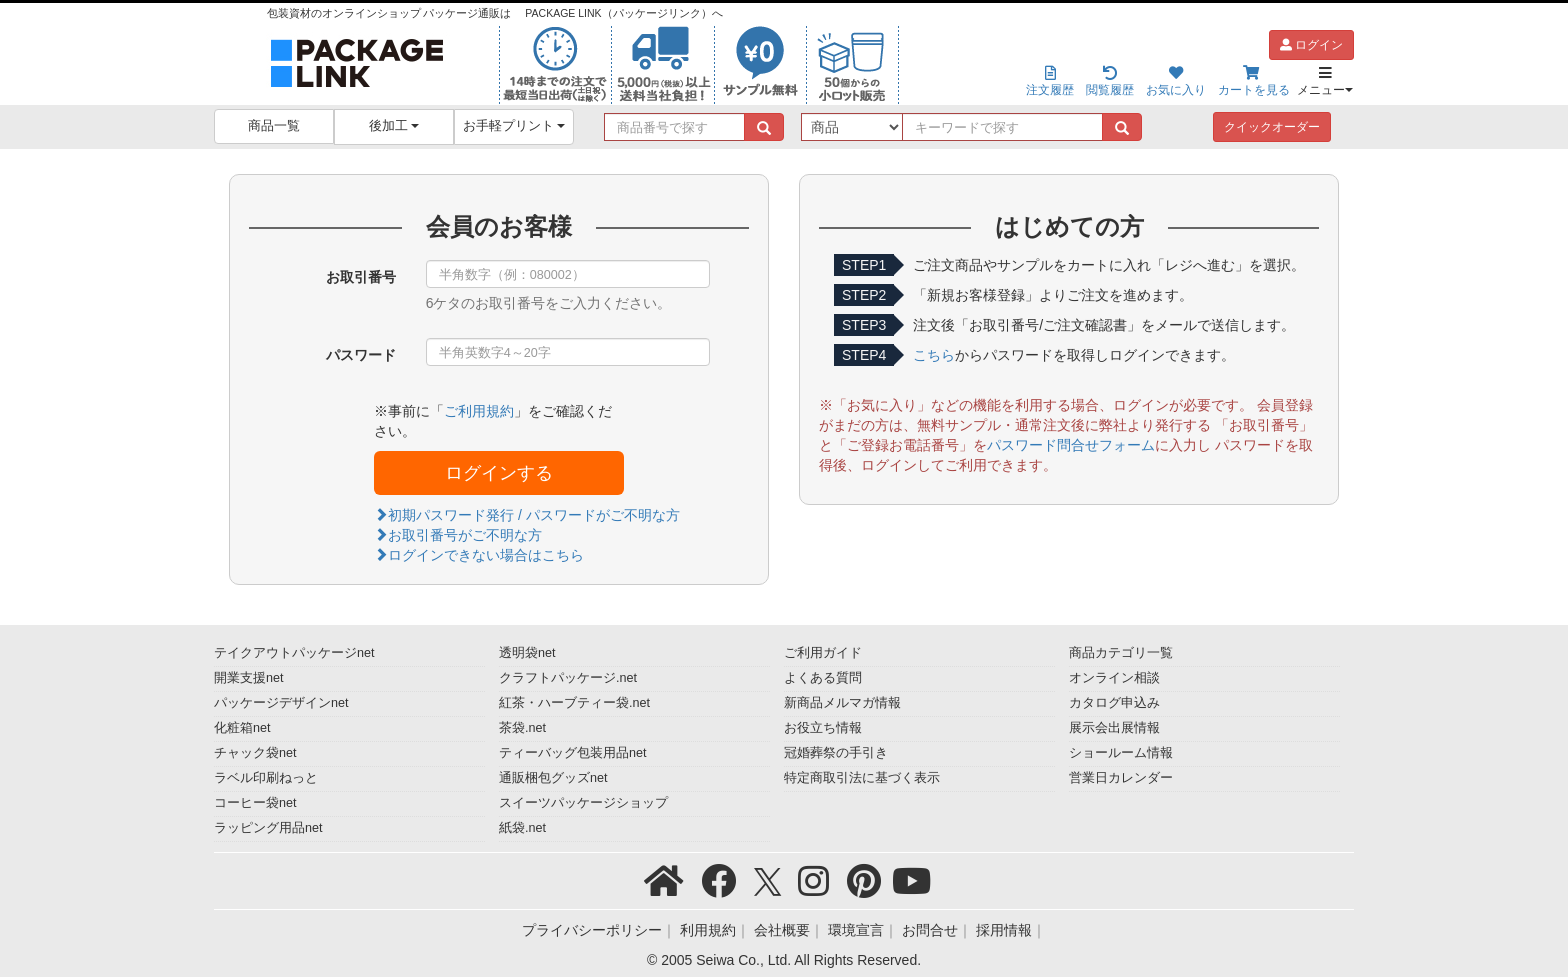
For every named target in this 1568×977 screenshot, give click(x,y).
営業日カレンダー (1121, 778)
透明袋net (527, 653)
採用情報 (1004, 930)
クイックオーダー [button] (1272, 127)
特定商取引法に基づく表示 (862, 778)
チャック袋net (255, 753)
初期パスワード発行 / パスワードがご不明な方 (527, 515)
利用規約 (708, 930)
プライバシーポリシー (592, 930)
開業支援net (249, 678)
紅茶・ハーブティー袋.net (574, 703)
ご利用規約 (479, 411)
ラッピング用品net (268, 828)
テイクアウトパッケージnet (294, 653)
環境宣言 (856, 930)
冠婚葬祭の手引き (836, 753)
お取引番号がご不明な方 (458, 535)
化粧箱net (242, 728)
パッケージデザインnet (281, 703)
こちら (934, 355)
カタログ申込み (1114, 703)
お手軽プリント (514, 126)
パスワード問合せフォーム (1071, 445)
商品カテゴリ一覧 (1121, 653)
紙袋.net (522, 828)
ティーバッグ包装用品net (573, 753)
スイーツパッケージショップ (583, 803)
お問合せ (930, 930)
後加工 (394, 126)
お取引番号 (361, 277)
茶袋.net (522, 728)
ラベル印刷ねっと (266, 778)
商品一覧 (274, 126)
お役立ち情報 (823, 728)
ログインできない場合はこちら (479, 555)
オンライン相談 (1114, 678)
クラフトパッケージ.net (568, 678)
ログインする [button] (499, 473)
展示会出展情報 (1114, 728)
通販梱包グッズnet (553, 778)
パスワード (361, 355)
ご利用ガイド (823, 653)
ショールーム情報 (1121, 753)
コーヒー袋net (255, 803)
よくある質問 (823, 678)
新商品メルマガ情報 (842, 703)
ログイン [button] (1311, 45)
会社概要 (782, 930)
